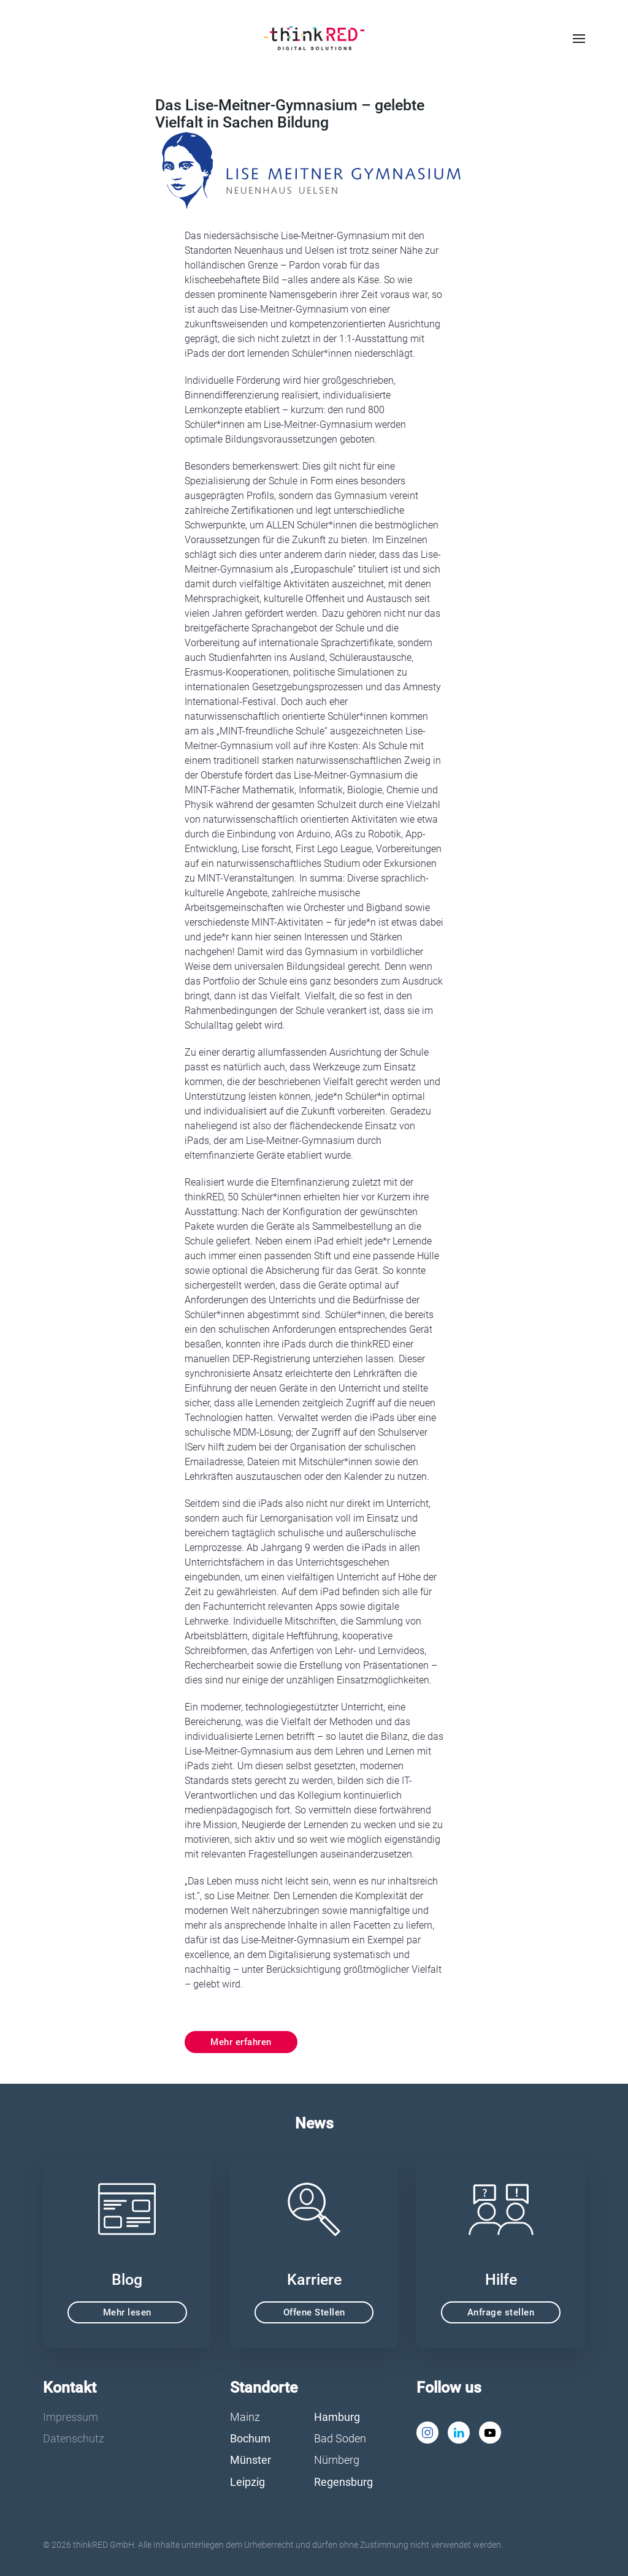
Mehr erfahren (241, 2042)
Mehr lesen (127, 2312)
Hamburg (337, 2416)
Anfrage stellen (501, 2312)
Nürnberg (336, 2459)
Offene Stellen (314, 2312)
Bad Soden (340, 2438)
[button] (579, 38)
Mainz (245, 2416)
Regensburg (343, 2481)
